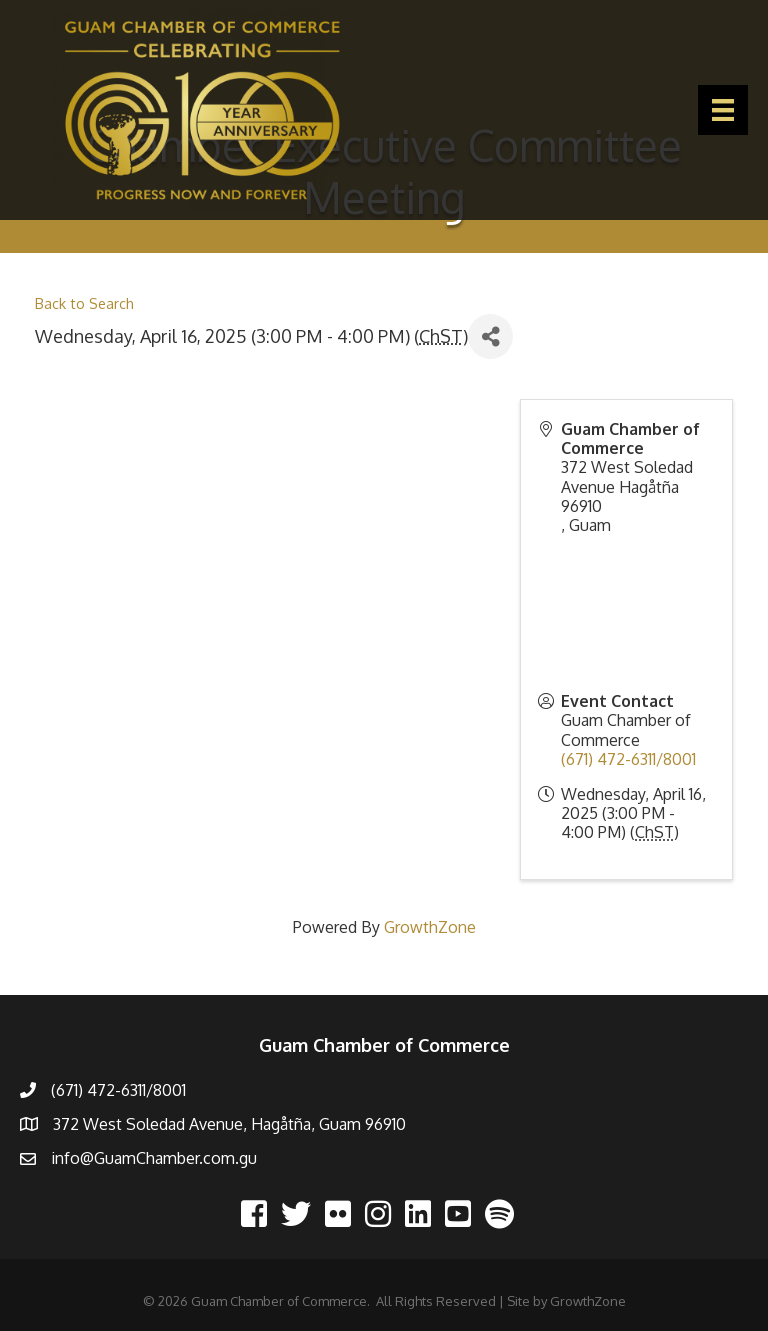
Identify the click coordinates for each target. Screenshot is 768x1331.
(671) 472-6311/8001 (628, 759)
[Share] (490, 336)
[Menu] (723, 110)
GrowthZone (430, 927)
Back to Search (84, 303)
